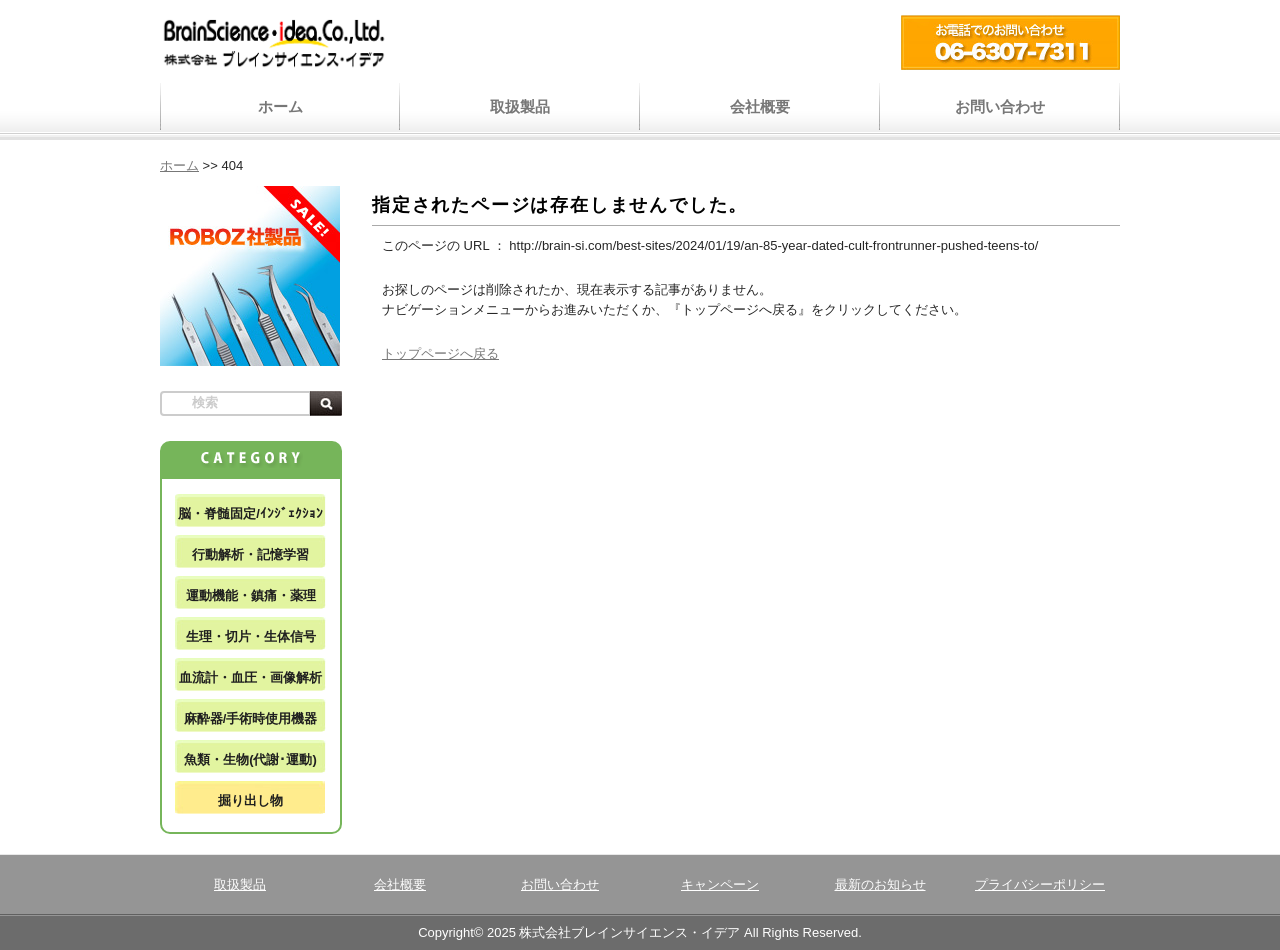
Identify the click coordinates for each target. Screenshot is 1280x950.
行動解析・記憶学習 (250, 554)
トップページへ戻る (440, 353)
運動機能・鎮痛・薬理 (251, 595)
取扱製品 (520, 106)
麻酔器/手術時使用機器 (251, 718)
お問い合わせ (1000, 106)
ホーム (280, 106)
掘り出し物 (250, 800)
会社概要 (760, 106)
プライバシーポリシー (1040, 884)
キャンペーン (720, 884)
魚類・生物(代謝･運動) (250, 759)
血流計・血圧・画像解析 (250, 677)
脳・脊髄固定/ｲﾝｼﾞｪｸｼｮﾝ (250, 513)
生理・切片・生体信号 (251, 636)
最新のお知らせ (880, 884)
